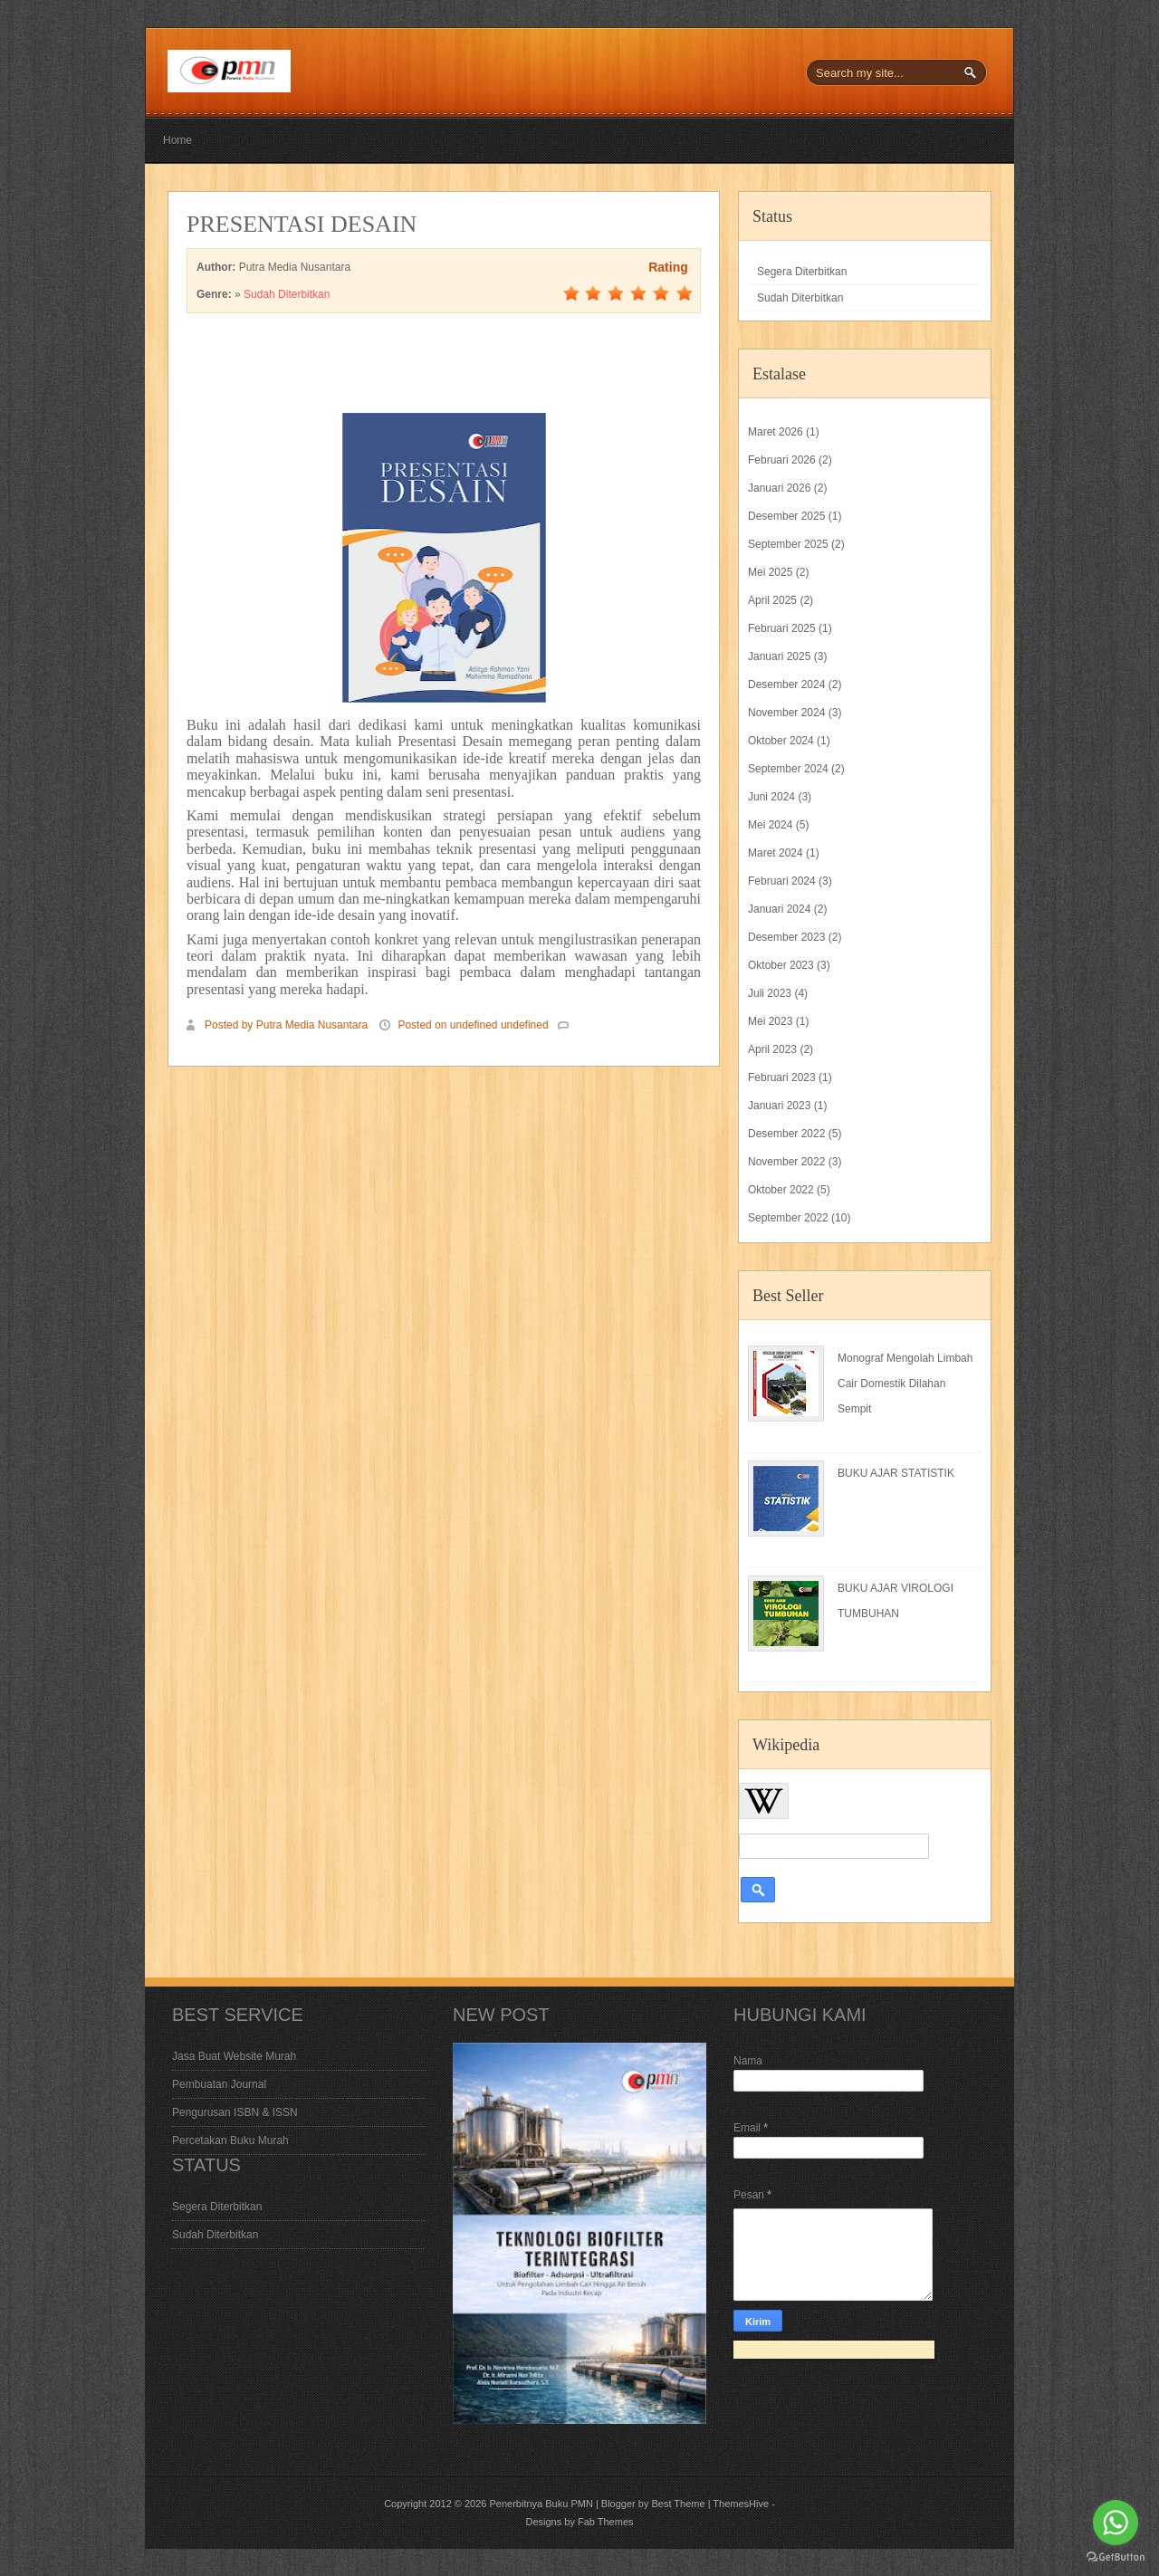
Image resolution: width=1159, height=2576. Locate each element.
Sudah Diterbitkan (287, 294)
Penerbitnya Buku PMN (541, 2503)
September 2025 (788, 544)
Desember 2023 (786, 937)
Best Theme (677, 2503)
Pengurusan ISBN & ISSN (235, 2112)
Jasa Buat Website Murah (234, 2056)
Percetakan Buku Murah (230, 2140)
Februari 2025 (782, 628)
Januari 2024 (779, 909)
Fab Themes (606, 2521)
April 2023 (772, 1049)
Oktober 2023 (781, 965)
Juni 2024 (771, 796)
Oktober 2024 (781, 740)
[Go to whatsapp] (1115, 2522)
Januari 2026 (779, 488)
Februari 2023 (782, 1077)
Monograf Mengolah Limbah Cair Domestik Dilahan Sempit (905, 1383)
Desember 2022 (786, 1133)
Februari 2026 (782, 460)
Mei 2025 (770, 572)
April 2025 (772, 600)
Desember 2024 (786, 684)
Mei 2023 (770, 1021)
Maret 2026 (775, 432)
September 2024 (788, 768)
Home (177, 140)
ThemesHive (741, 2503)
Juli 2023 (769, 993)
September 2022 (788, 1217)
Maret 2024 (775, 853)
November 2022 (786, 1161)
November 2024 (786, 712)
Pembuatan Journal (219, 2084)
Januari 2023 (779, 1105)
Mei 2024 (770, 825)
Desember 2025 (786, 516)
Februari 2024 (782, 881)
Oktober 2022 (781, 1189)
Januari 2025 (779, 656)
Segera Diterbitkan (802, 271)
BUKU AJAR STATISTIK (896, 1473)
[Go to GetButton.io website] (1116, 2557)
